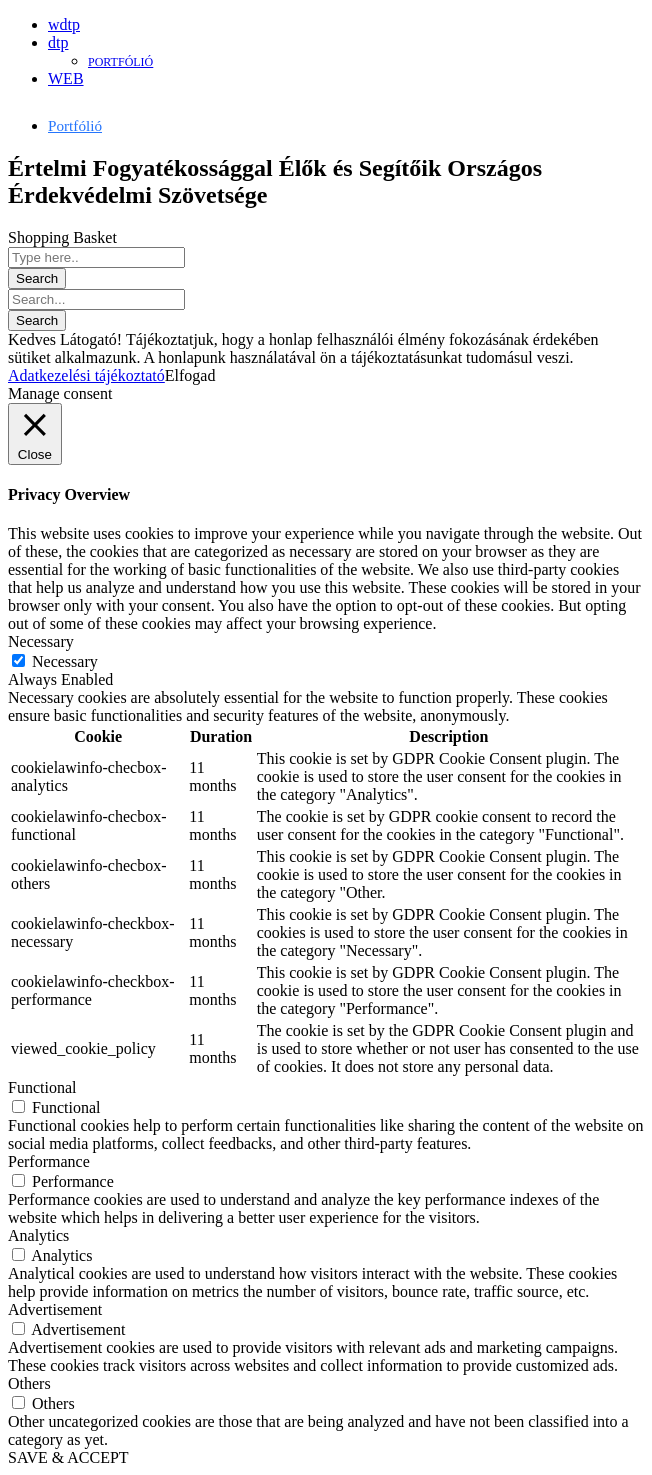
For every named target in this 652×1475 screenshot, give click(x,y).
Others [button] (29, 1383)
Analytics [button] (38, 1235)
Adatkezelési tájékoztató (86, 375)
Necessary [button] (41, 641)
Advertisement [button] (55, 1309)
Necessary (65, 661)
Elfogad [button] (190, 375)
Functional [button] (42, 1087)
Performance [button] (49, 1161)
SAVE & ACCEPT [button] (68, 1457)
